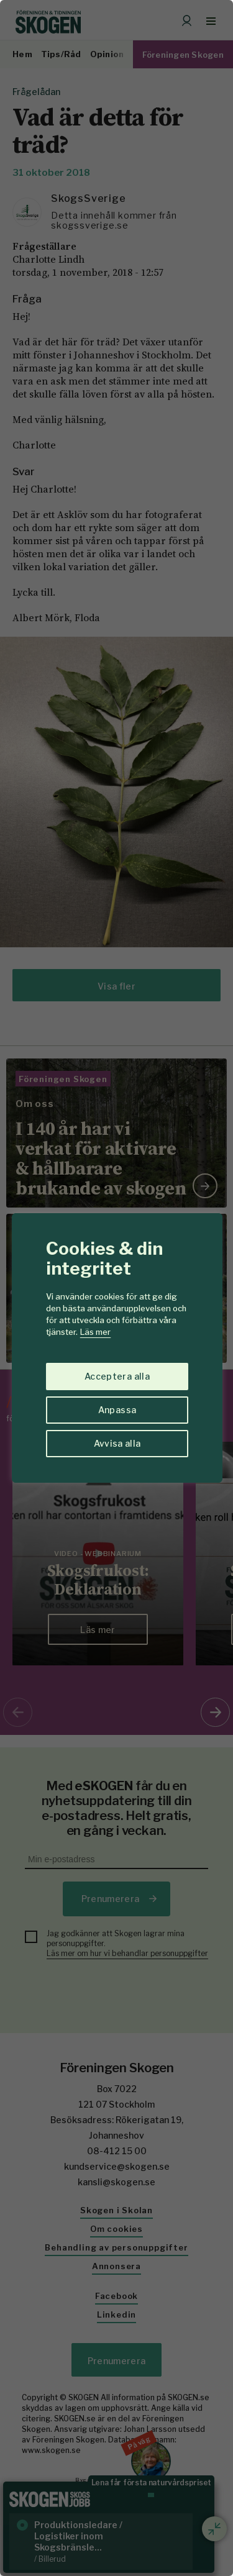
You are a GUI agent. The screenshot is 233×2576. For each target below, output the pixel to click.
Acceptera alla (117, 1376)
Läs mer (95, 1332)
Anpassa (117, 1409)
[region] (116, 1288)
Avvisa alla (117, 1443)
